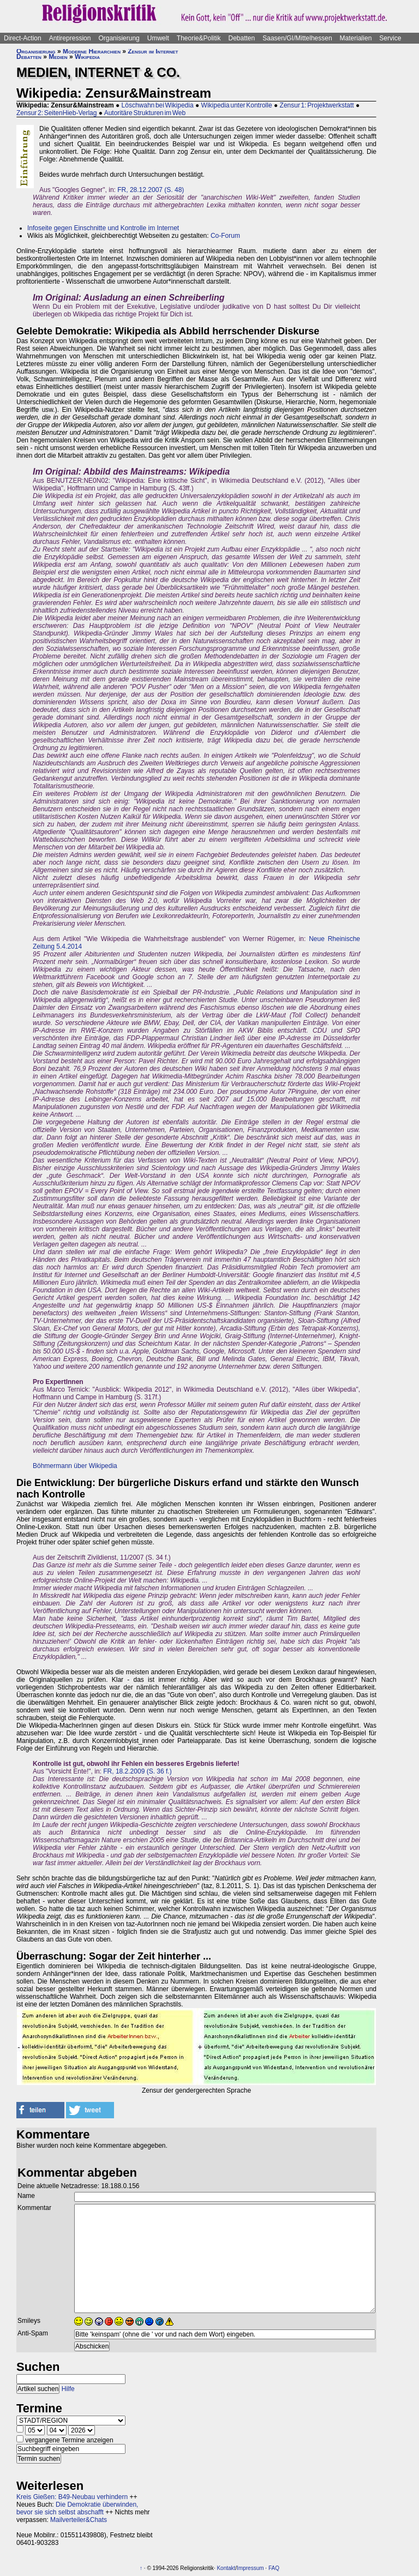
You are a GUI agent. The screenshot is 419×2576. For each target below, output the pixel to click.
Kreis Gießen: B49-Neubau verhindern (72, 2497)
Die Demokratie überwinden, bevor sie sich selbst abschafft (77, 2508)
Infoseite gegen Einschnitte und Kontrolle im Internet (103, 228)
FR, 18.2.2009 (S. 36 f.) (137, 1771)
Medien (58, 57)
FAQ (273, 2568)
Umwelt (158, 38)
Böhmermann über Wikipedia (75, 1466)
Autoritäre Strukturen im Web (145, 113)
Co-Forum (225, 235)
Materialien (356, 38)
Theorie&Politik (199, 38)
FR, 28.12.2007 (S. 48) (150, 190)
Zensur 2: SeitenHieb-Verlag (56, 113)
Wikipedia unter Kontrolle (236, 105)
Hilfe (68, 2389)
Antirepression (70, 38)
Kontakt (226, 2568)
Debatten (242, 38)
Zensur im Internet (153, 51)
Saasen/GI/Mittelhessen (297, 38)
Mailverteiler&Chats (78, 2520)
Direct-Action (22, 38)
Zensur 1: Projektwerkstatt (317, 105)
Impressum (250, 2568)
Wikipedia (87, 57)
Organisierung (118, 38)
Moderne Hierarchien (92, 51)
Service (390, 38)
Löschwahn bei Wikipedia (158, 105)
